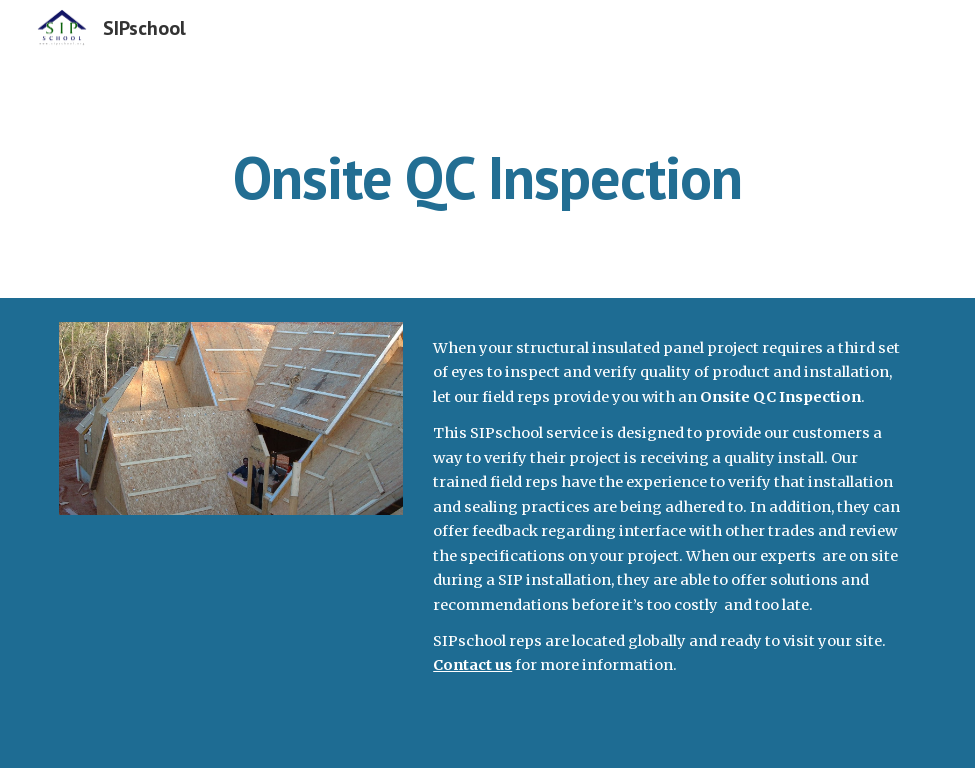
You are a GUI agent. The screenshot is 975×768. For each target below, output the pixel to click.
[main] (487, 177)
